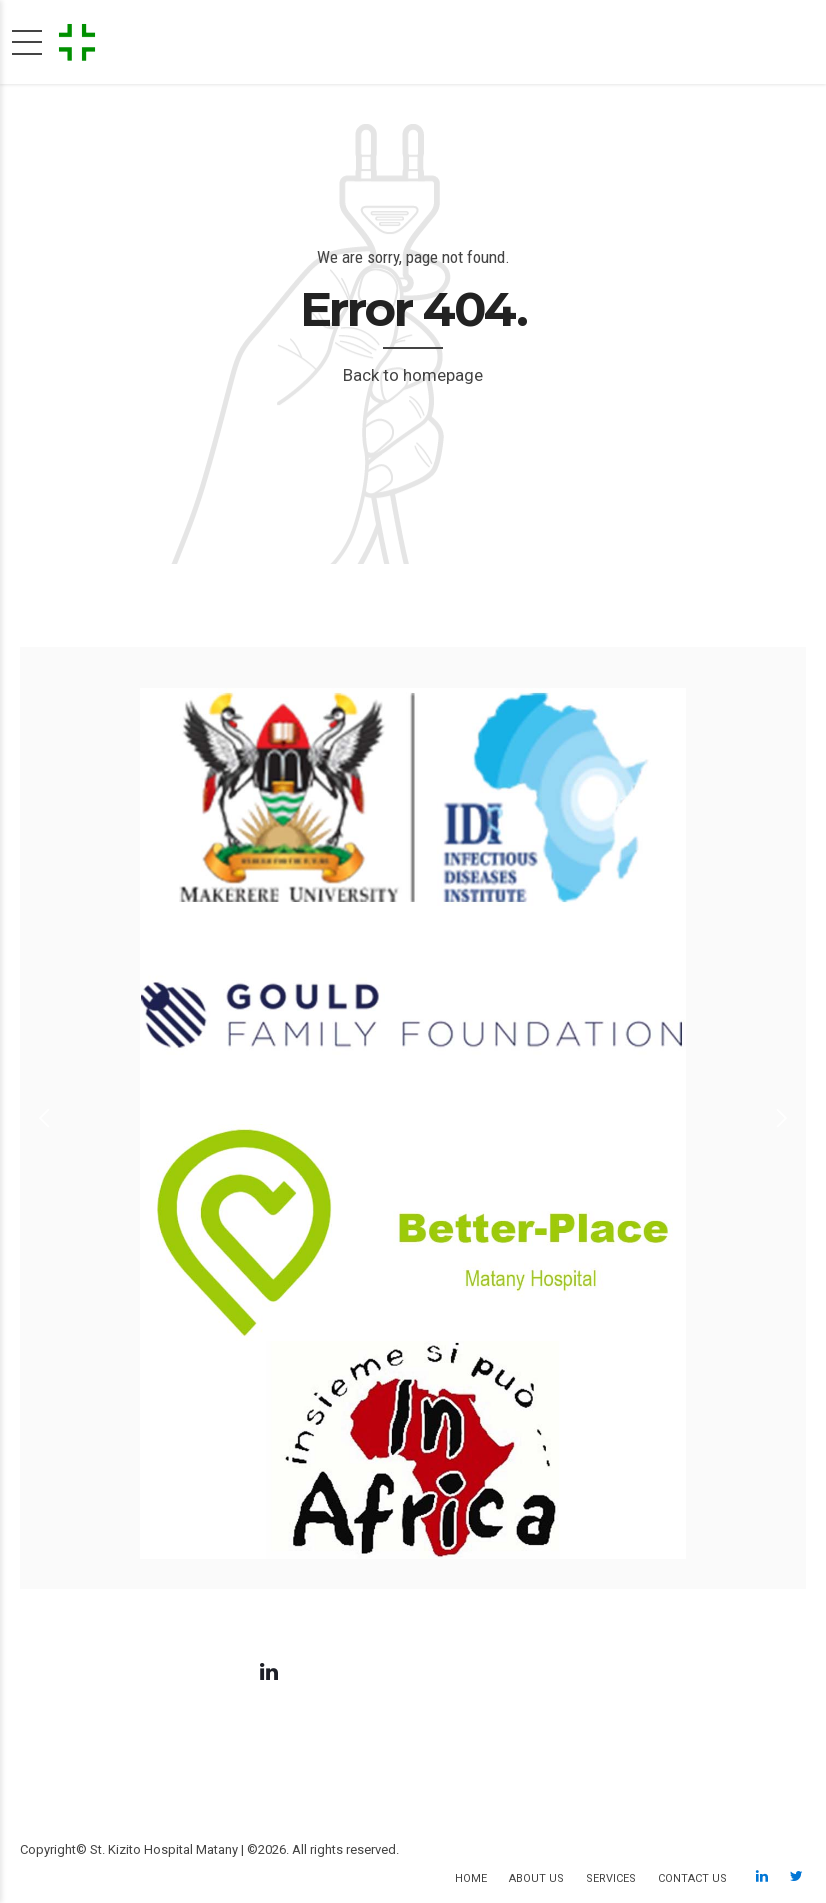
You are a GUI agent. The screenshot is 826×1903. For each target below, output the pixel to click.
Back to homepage (413, 375)
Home (471, 1878)
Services (611, 1878)
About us (536, 1878)
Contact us (692, 1878)
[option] (413, 1118)
